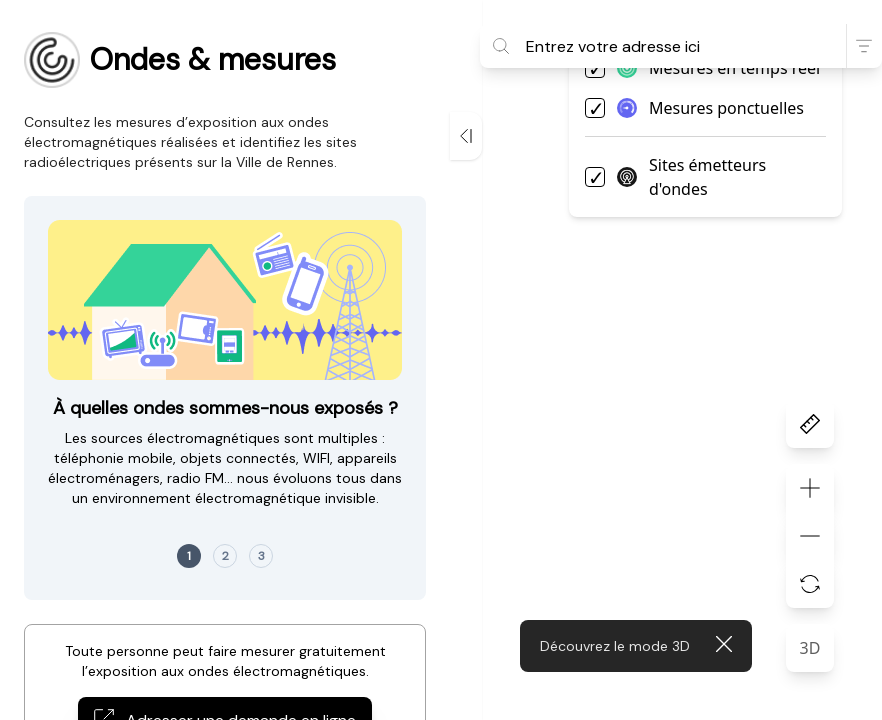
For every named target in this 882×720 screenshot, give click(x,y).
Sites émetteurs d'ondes (691, 177)
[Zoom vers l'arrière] (810, 536)
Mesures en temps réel (718, 68)
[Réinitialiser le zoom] (810, 584)
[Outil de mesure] (810, 424)
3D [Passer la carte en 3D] (810, 648)
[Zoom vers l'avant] (810, 488)
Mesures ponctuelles (710, 108)
